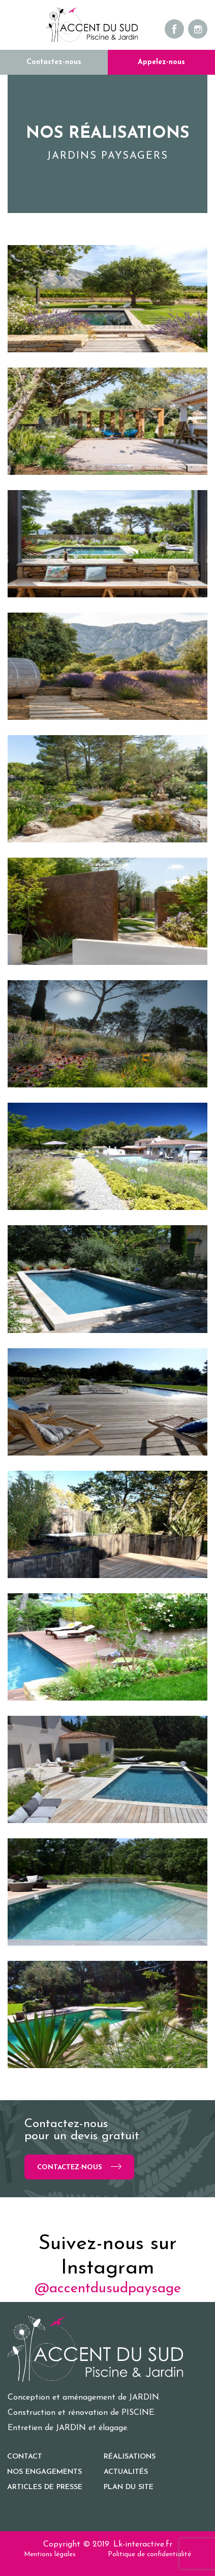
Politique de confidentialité (149, 2554)
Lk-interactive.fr (142, 2544)
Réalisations (130, 2457)
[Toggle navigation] (15, 25)
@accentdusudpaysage (108, 2289)
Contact (24, 2457)
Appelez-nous (161, 62)
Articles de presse (44, 2487)
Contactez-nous (53, 62)
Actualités (126, 2472)
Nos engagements (44, 2472)
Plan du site (128, 2487)
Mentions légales (50, 2554)
